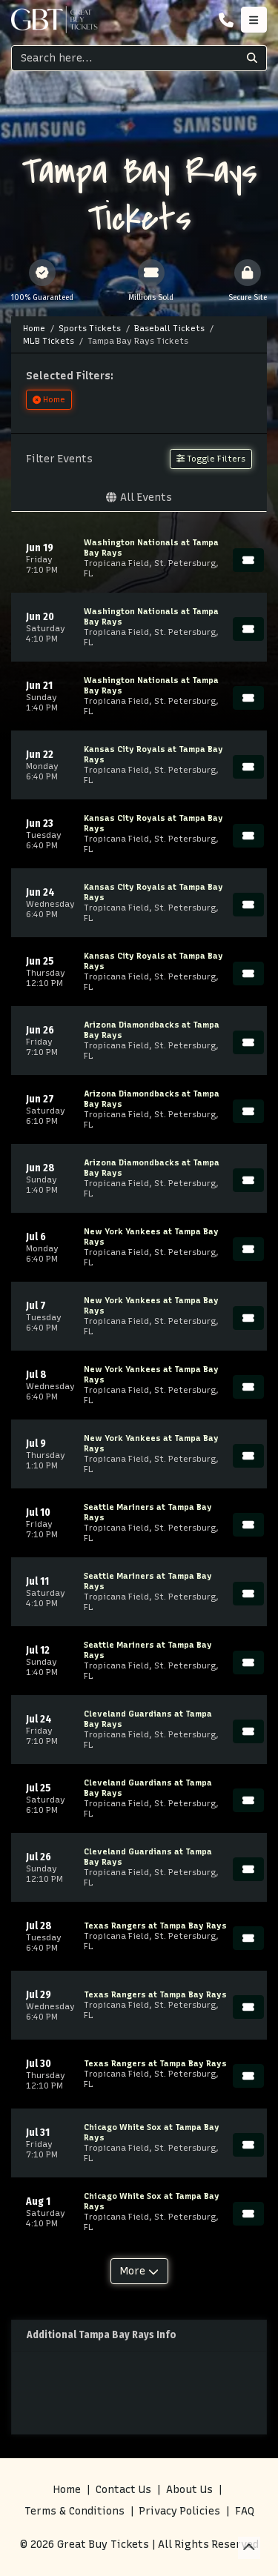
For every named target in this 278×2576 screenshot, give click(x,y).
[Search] (125, 58)
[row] (139, 558)
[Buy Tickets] (248, 560)
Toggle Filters (210, 458)
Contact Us (123, 2489)
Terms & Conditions (74, 2511)
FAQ (244, 2511)
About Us (189, 2489)
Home (67, 2489)
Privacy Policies (179, 2511)
